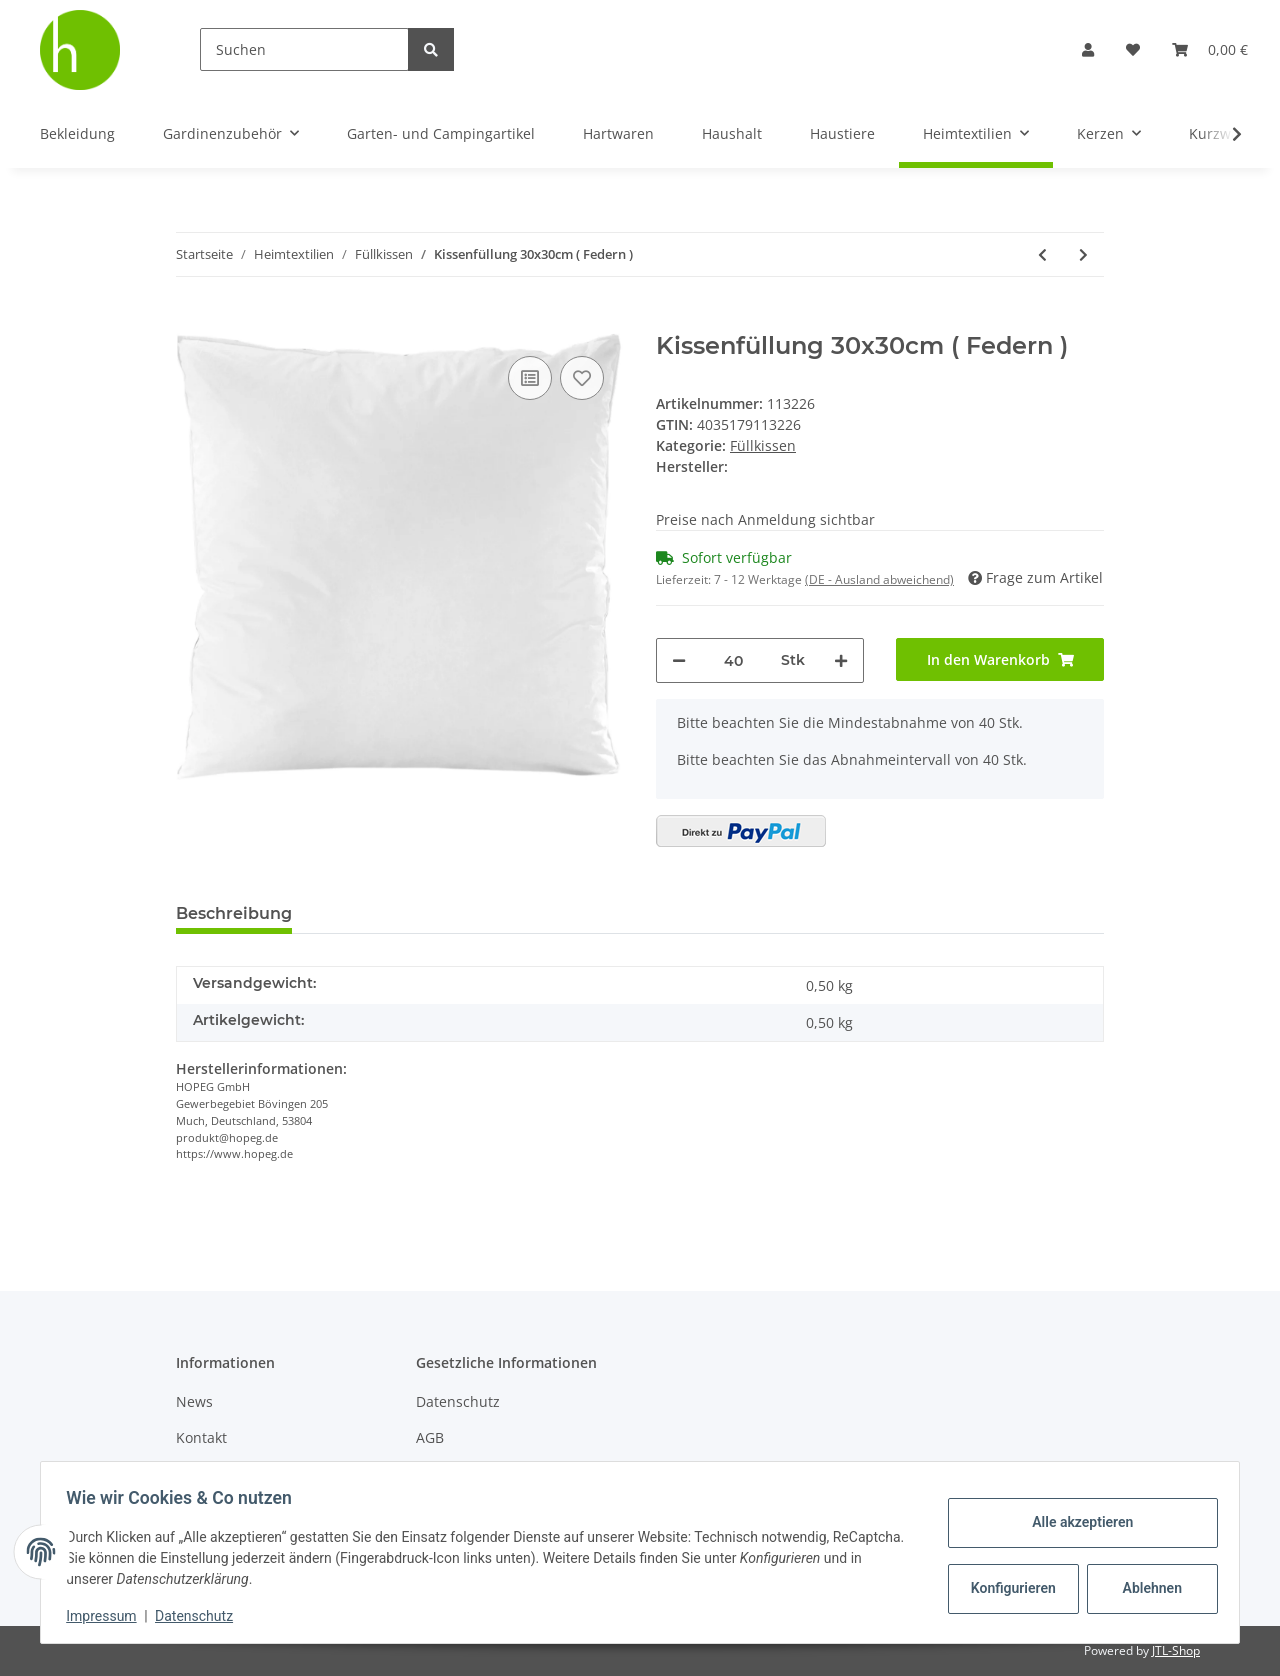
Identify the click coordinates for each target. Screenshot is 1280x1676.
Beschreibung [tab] (234, 913)
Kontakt (201, 1437)
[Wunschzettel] (1133, 49)
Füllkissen (763, 445)
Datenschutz (458, 1401)
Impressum (108, 1616)
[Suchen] (304, 49)
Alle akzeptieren (1075, 1522)
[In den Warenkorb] (192, 321)
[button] (1088, 49)
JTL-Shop (1176, 1650)
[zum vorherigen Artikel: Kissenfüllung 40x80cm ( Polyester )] (1042, 254)
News (194, 1401)
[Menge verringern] (679, 660)
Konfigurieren (1008, 1588)
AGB (430, 1437)
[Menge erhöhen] (841, 660)
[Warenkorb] (1210, 49)
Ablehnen (1145, 1588)
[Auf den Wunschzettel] (582, 378)
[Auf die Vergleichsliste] (530, 378)
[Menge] (733, 660)
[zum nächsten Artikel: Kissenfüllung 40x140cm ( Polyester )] (1083, 254)
